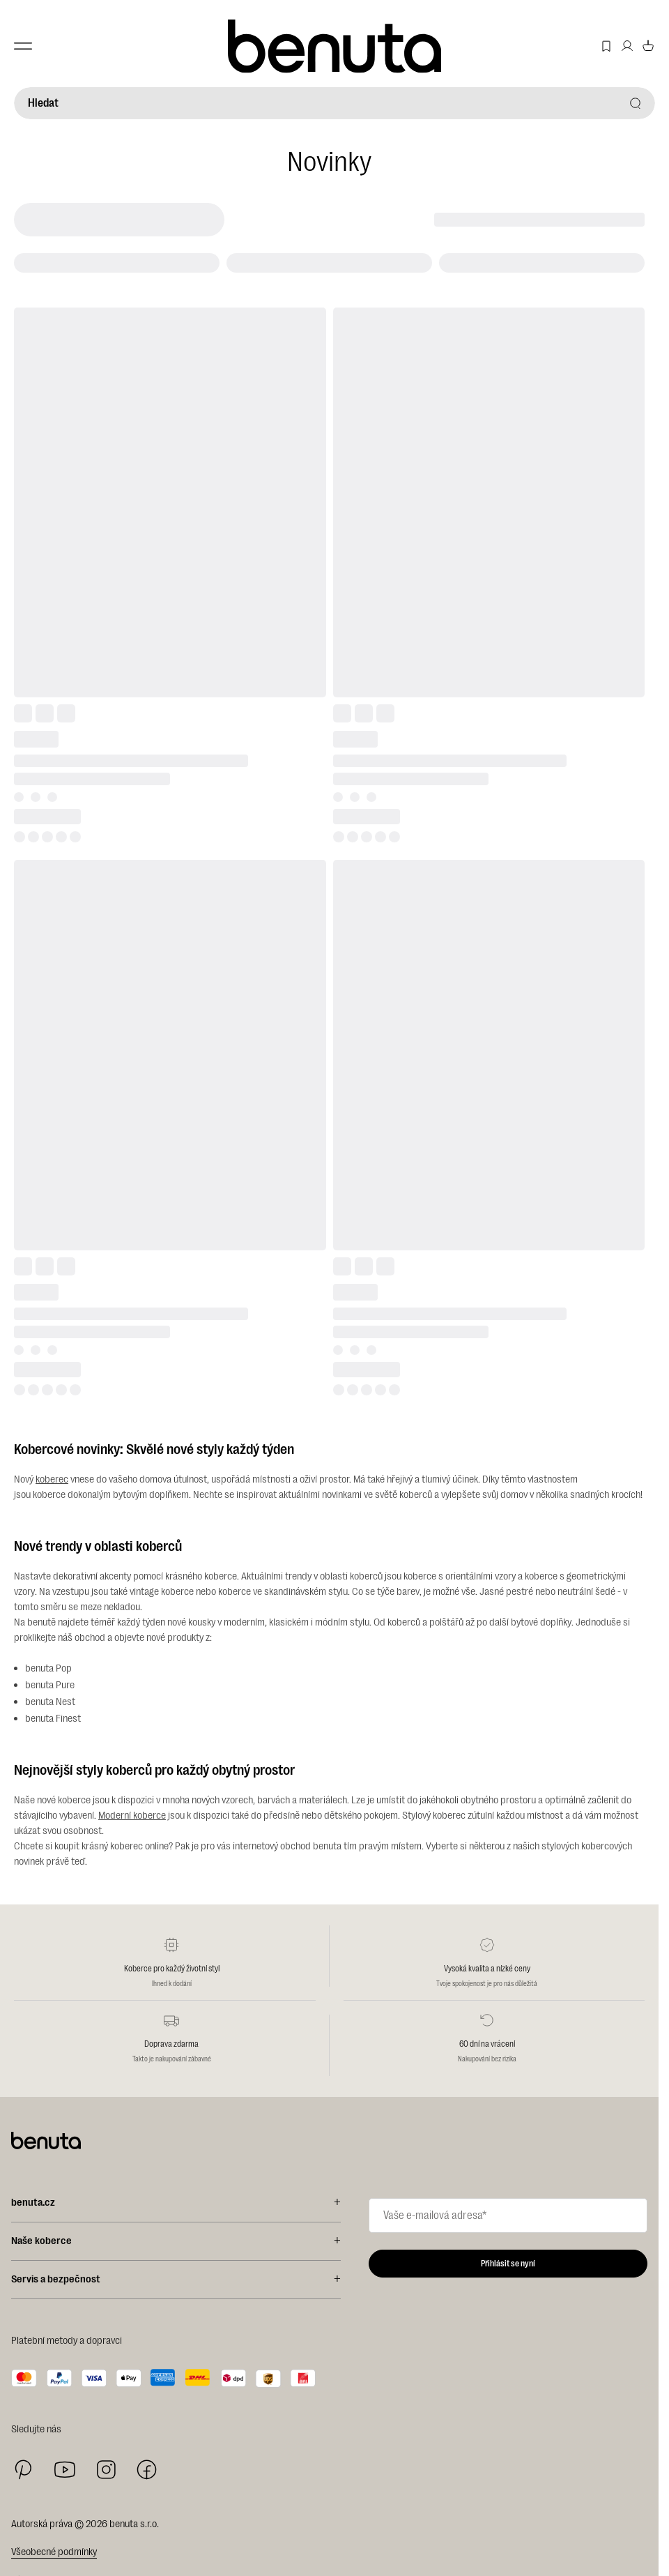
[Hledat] (334, 103)
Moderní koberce (132, 1815)
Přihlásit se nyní (508, 2263)
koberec (52, 1479)
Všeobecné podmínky (54, 2552)
